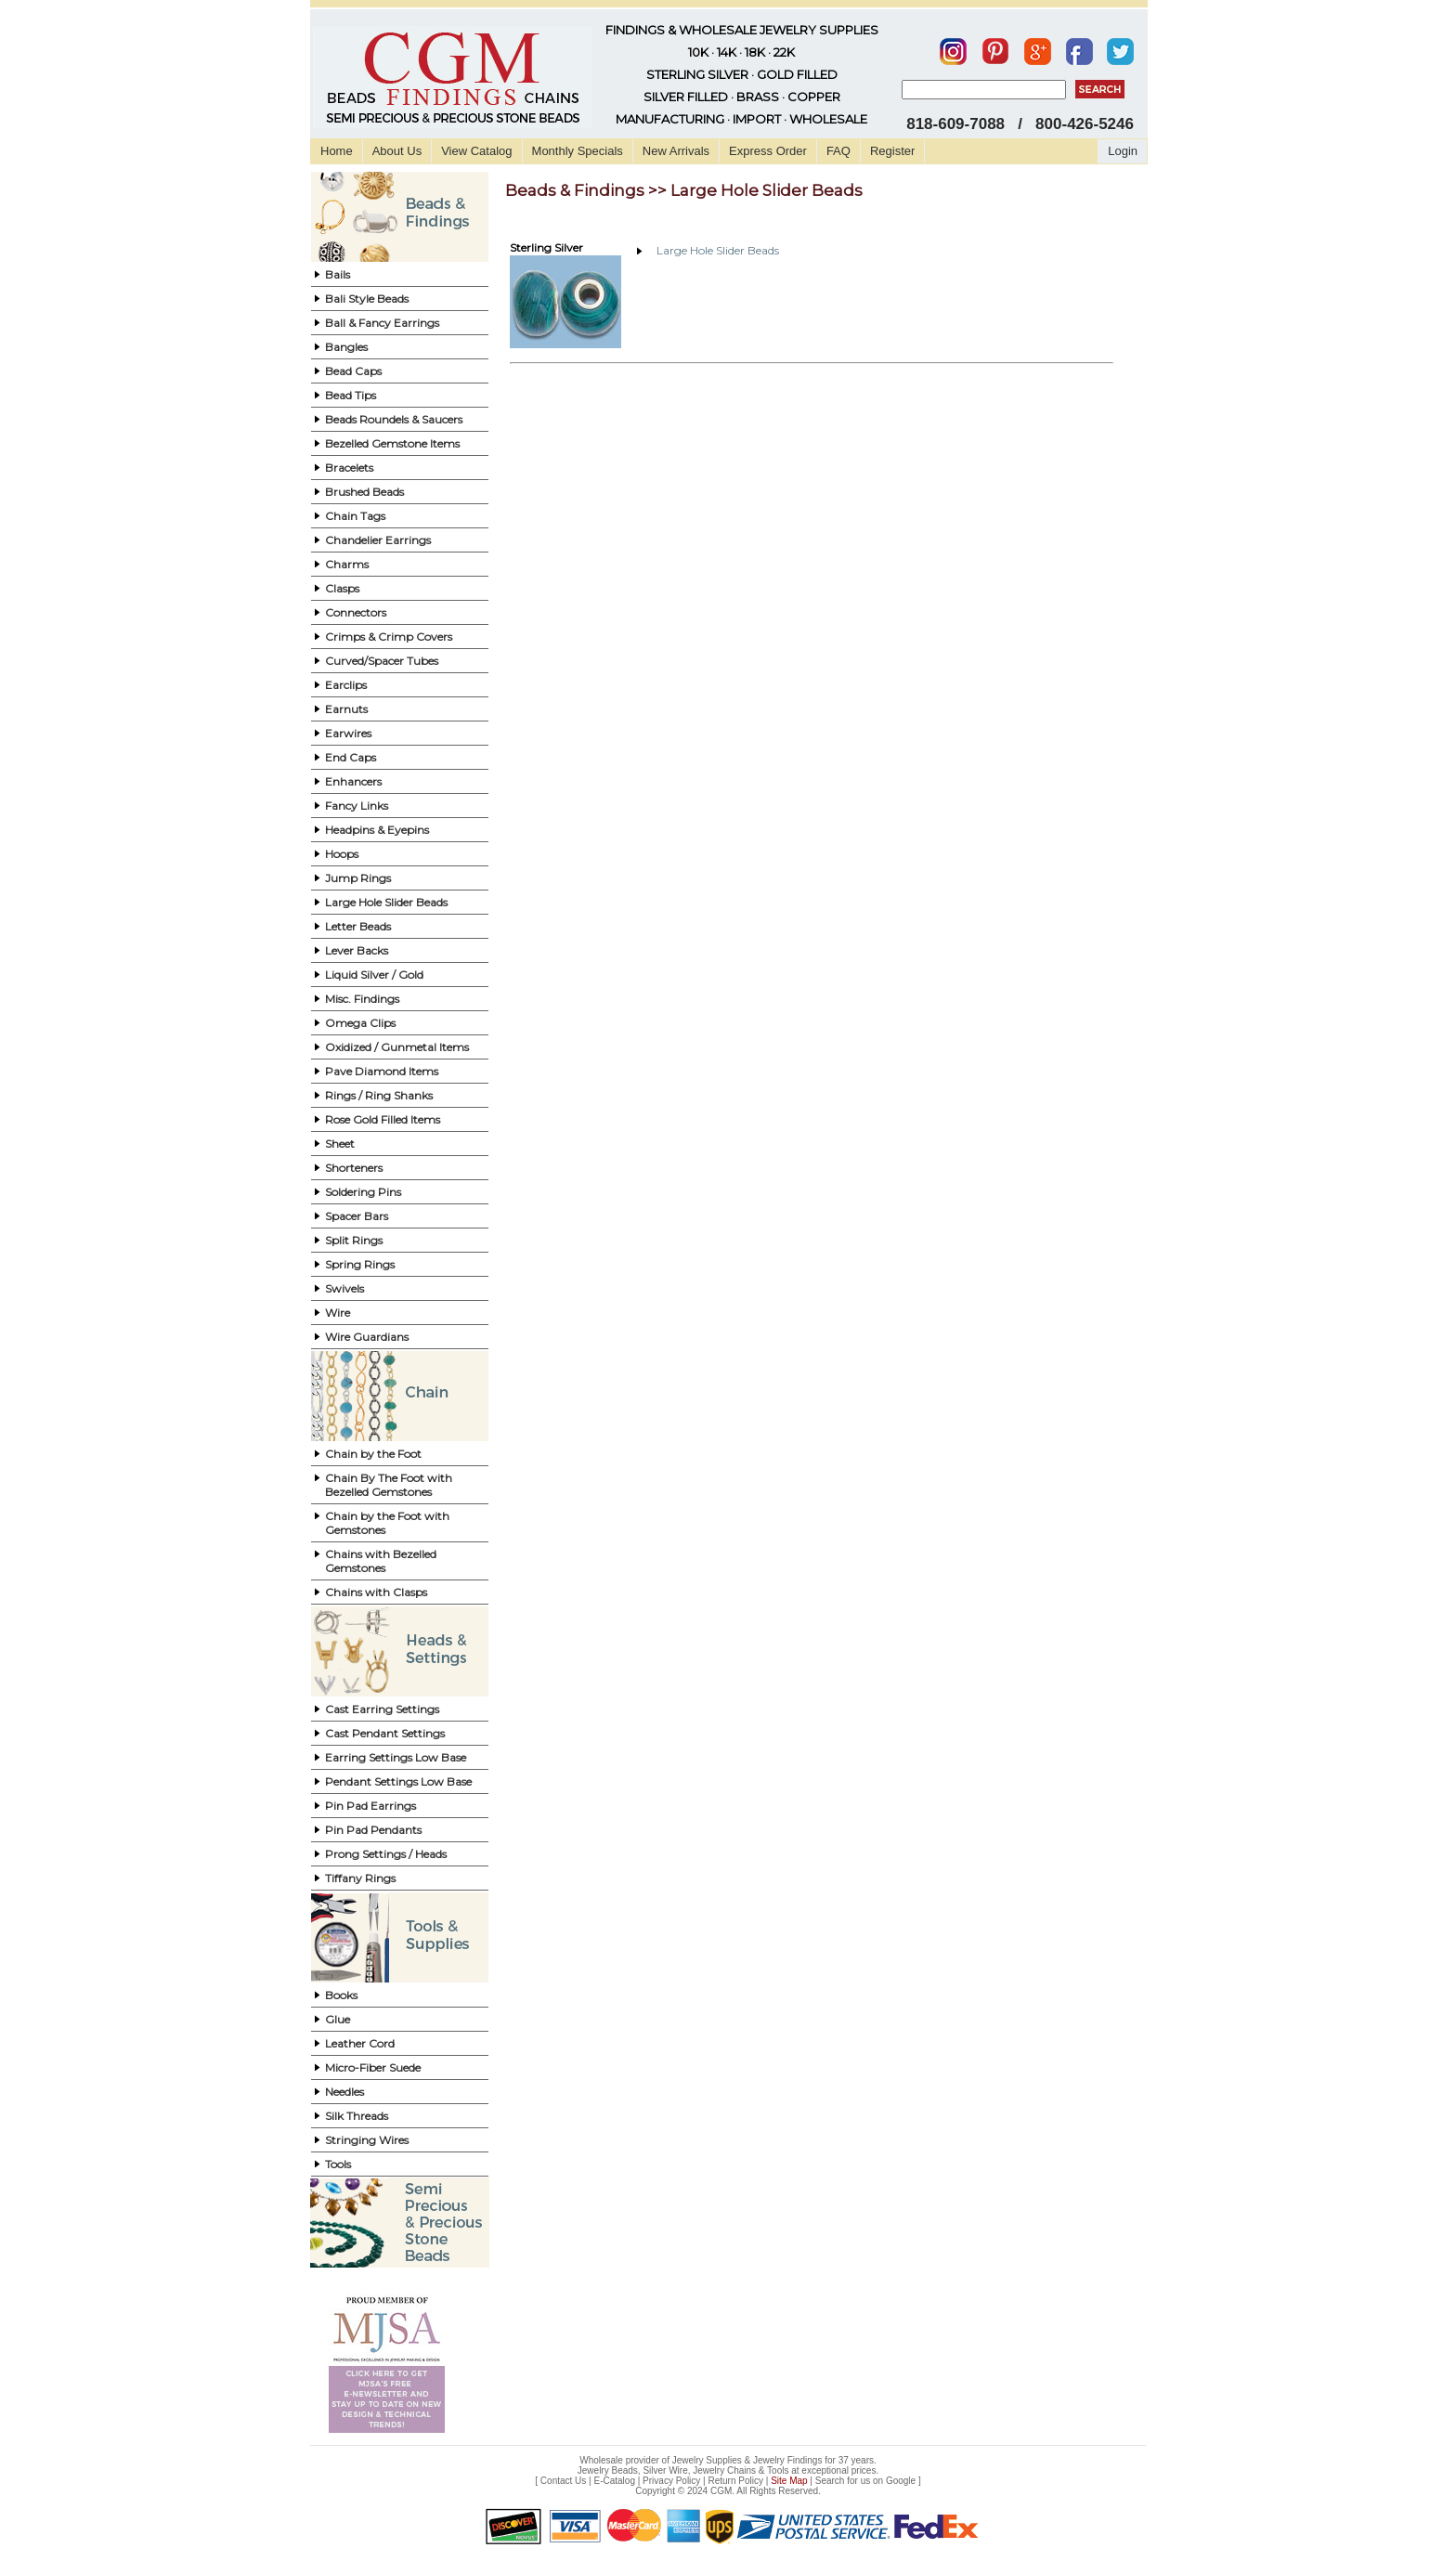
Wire (337, 1313)
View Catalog (476, 151)
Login (1123, 151)
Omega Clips (360, 1023)
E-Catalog (613, 2481)
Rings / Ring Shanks (379, 1095)
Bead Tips (350, 395)
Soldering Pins (363, 1192)
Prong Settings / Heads (386, 1854)
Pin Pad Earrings (370, 1806)
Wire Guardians (367, 1337)
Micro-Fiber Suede (373, 2067)
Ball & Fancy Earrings (382, 323)
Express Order (768, 151)
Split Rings (354, 1240)
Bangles (346, 347)
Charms (347, 564)
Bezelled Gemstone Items (392, 443)
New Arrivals (676, 151)
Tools (338, 2164)
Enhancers (353, 781)
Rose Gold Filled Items (382, 1119)
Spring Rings (360, 1264)
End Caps (350, 757)
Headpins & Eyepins (377, 830)
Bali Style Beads (367, 299)
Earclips (346, 685)
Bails (337, 274)
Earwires (348, 733)
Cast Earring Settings (382, 1709)
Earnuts (346, 709)
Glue (337, 2019)
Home (336, 151)
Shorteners (354, 1168)
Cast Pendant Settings (385, 1733)
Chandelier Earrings (378, 540)
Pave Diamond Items (381, 1071)
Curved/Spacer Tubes (381, 661)
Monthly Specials (577, 151)
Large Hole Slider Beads (386, 902)
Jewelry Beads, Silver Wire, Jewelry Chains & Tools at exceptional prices (727, 2470)
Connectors (355, 612)
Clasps (342, 588)
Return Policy (735, 2481)
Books (341, 1995)
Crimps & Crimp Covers (388, 637)
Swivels (344, 1288)
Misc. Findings (362, 999)
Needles (344, 2092)
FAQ (838, 151)
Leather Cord (360, 2043)
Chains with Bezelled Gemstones (380, 1561)
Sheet (340, 1143)
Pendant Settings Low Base (398, 1781)
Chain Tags (355, 516)
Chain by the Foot (373, 1454)
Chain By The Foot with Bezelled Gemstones (388, 1485)
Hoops (341, 854)
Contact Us (563, 2481)
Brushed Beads (364, 492)
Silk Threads (356, 2116)
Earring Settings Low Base (395, 1757)
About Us (397, 151)
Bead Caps (353, 371)
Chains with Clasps (376, 1592)
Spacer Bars (356, 1216)
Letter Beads (358, 926)
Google (901, 2481)
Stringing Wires (367, 2140)
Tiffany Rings (360, 1878)
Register (892, 151)
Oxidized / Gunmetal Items (397, 1047)
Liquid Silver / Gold (374, 975)
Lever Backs (356, 950)
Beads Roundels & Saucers (393, 419)
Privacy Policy (671, 2481)
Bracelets (349, 467)
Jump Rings (358, 878)
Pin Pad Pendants (373, 1830)
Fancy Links (356, 805)
